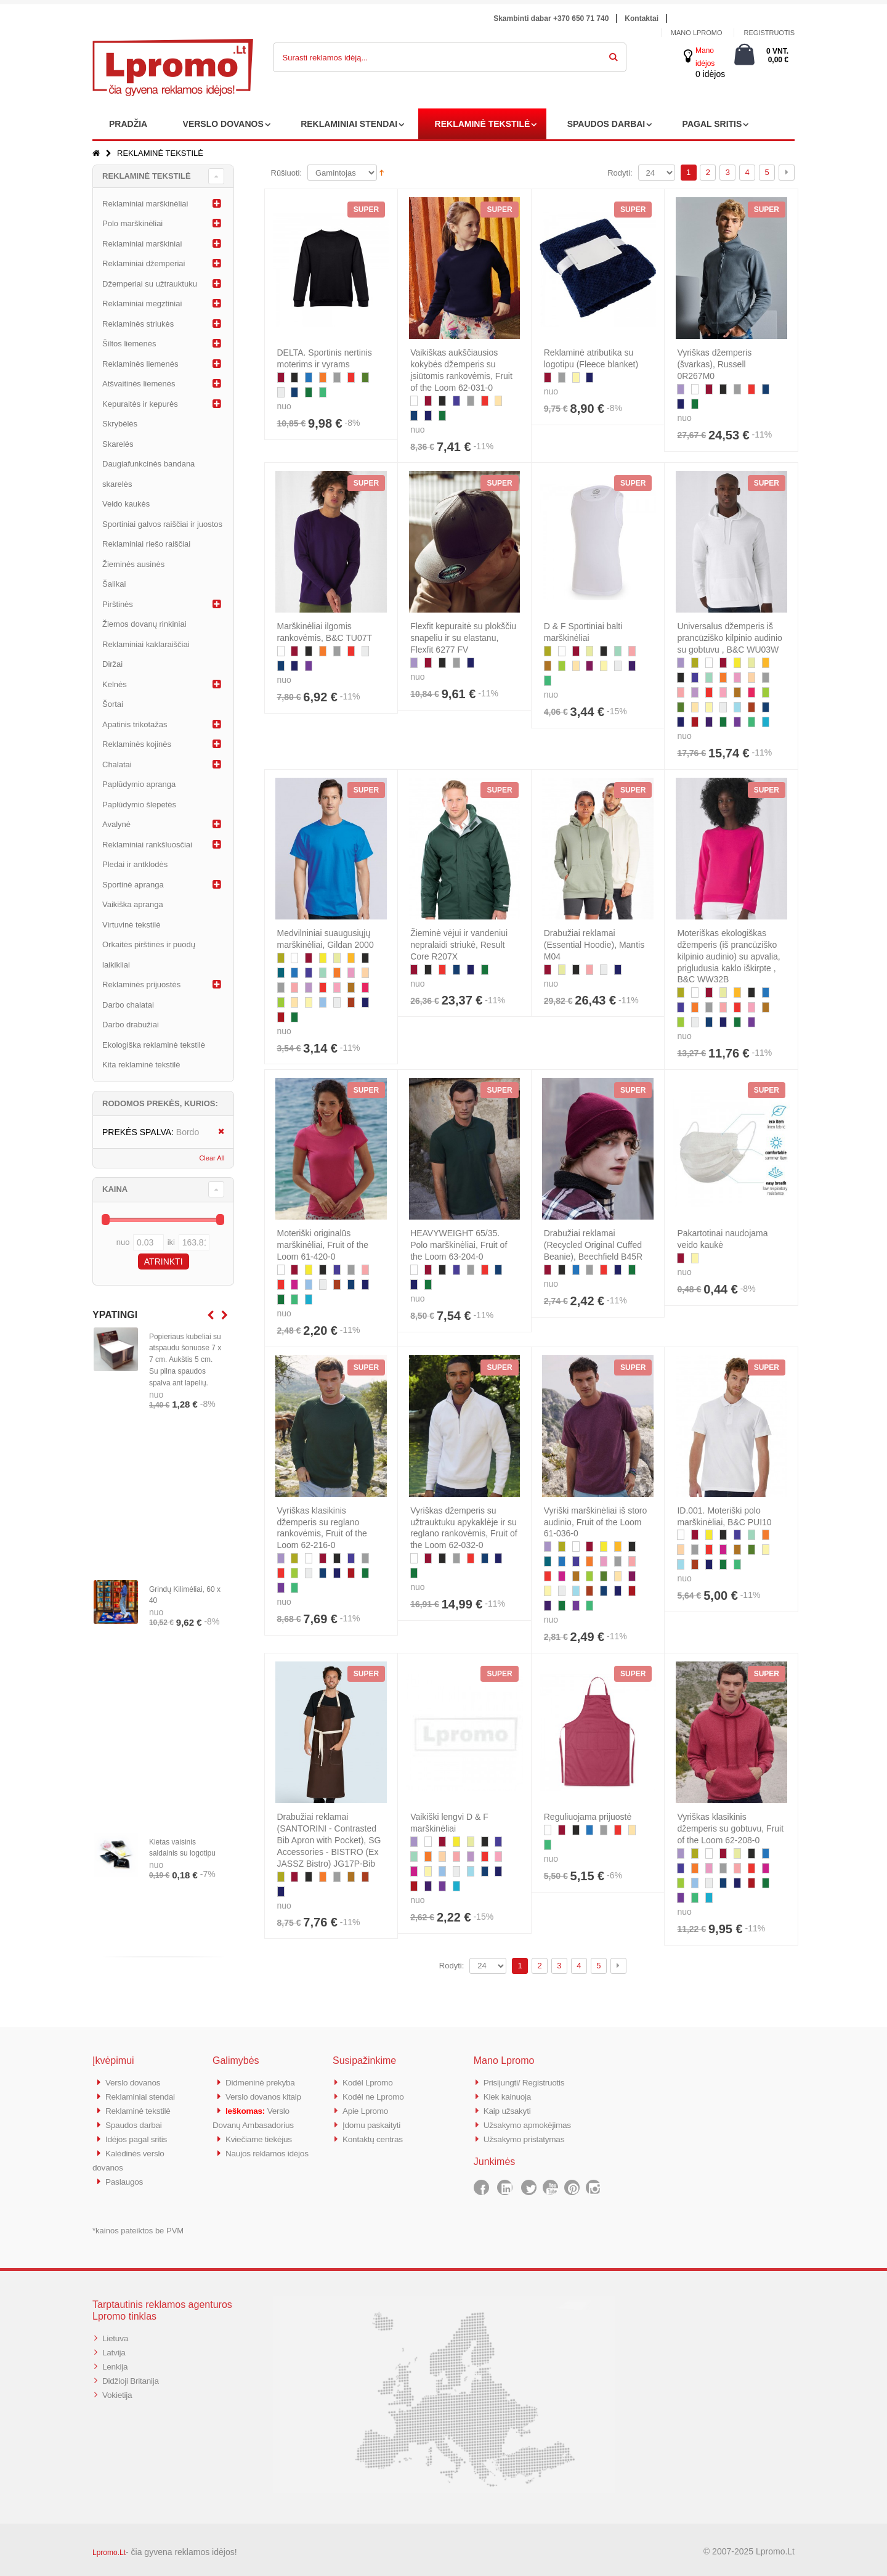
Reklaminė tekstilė (141, 2109)
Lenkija (116, 2360)
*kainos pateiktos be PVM (138, 2225)
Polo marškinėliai (132, 223)
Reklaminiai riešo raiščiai (146, 543)
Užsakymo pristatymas (528, 2136)
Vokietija (118, 2387)
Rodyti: (619, 173)
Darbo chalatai (128, 1004)
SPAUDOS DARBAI (606, 124)
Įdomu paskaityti (374, 2122)
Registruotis (769, 32)
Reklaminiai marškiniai (142, 243)
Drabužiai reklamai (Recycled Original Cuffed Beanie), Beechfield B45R (593, 1245)
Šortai (112, 704)
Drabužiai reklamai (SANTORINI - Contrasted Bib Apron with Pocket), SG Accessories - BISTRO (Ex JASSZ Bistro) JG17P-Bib (329, 1840)
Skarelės (118, 444)
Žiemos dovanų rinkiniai (144, 624)
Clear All (211, 1158)
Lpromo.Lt (109, 2547)
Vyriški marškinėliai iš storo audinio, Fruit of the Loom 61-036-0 (595, 1522)
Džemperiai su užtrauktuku (149, 283)
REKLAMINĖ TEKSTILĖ (482, 124)
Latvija (115, 2346)
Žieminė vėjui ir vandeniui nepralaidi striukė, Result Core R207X (459, 944)
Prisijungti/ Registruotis (528, 2082)
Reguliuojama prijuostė (587, 1817)
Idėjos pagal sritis (139, 2136)
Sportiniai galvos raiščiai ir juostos (162, 524)
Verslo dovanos (135, 2082)
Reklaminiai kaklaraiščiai (146, 644)
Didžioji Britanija (133, 2373)
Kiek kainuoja (510, 2095)
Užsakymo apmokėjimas (532, 2122)
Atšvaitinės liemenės (139, 383)
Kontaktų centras (375, 2136)
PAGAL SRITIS (712, 124)
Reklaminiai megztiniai (142, 303)
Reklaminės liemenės (140, 364)
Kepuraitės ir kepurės (140, 404)
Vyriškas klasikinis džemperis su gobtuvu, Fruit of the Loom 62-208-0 (730, 1828)
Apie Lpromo (367, 2109)
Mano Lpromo (697, 32)
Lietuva (116, 2333)
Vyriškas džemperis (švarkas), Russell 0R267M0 (714, 364)
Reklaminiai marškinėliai (145, 203)
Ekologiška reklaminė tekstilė (153, 1045)
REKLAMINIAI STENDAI (349, 124)
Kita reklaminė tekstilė (141, 1064)
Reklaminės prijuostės (141, 984)
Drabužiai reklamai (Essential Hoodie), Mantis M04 (594, 944)
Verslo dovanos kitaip (267, 2095)
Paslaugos (126, 2177)
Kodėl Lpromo (370, 2082)
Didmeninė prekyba (263, 2082)
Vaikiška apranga (132, 904)
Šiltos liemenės (129, 343)
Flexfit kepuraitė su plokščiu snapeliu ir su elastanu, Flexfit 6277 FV (463, 637)
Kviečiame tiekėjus (262, 2136)
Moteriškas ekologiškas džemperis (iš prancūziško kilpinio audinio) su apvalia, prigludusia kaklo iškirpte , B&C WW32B (728, 956)
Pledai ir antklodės (135, 864)
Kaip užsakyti (509, 2109)
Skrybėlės (119, 423)
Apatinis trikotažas (135, 724)
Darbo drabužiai (130, 1024)
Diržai (112, 664)
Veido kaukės (126, 503)
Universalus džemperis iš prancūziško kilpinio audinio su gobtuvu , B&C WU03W (729, 637)
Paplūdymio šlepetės (139, 804)
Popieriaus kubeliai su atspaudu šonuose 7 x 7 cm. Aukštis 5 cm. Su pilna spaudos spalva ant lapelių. (185, 1360)
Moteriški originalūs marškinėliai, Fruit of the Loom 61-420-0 (323, 1245)
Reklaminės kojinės (136, 744)
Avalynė (116, 824)
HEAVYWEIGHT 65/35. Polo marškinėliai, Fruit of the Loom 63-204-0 (458, 1245)
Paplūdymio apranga (139, 784)
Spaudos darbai (136, 2122)
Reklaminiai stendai (143, 2095)
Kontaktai (641, 18)
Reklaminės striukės (138, 323)
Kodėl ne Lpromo (376, 2095)
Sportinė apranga (133, 884)
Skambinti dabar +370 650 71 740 (551, 18)
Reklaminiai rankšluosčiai (147, 844)
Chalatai (117, 764)
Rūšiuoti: (286, 173)
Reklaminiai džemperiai (143, 263)
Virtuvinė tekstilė (131, 924)
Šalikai (114, 584)
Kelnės (114, 684)
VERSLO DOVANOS (223, 124)
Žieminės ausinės (133, 564)
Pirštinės (117, 604)
